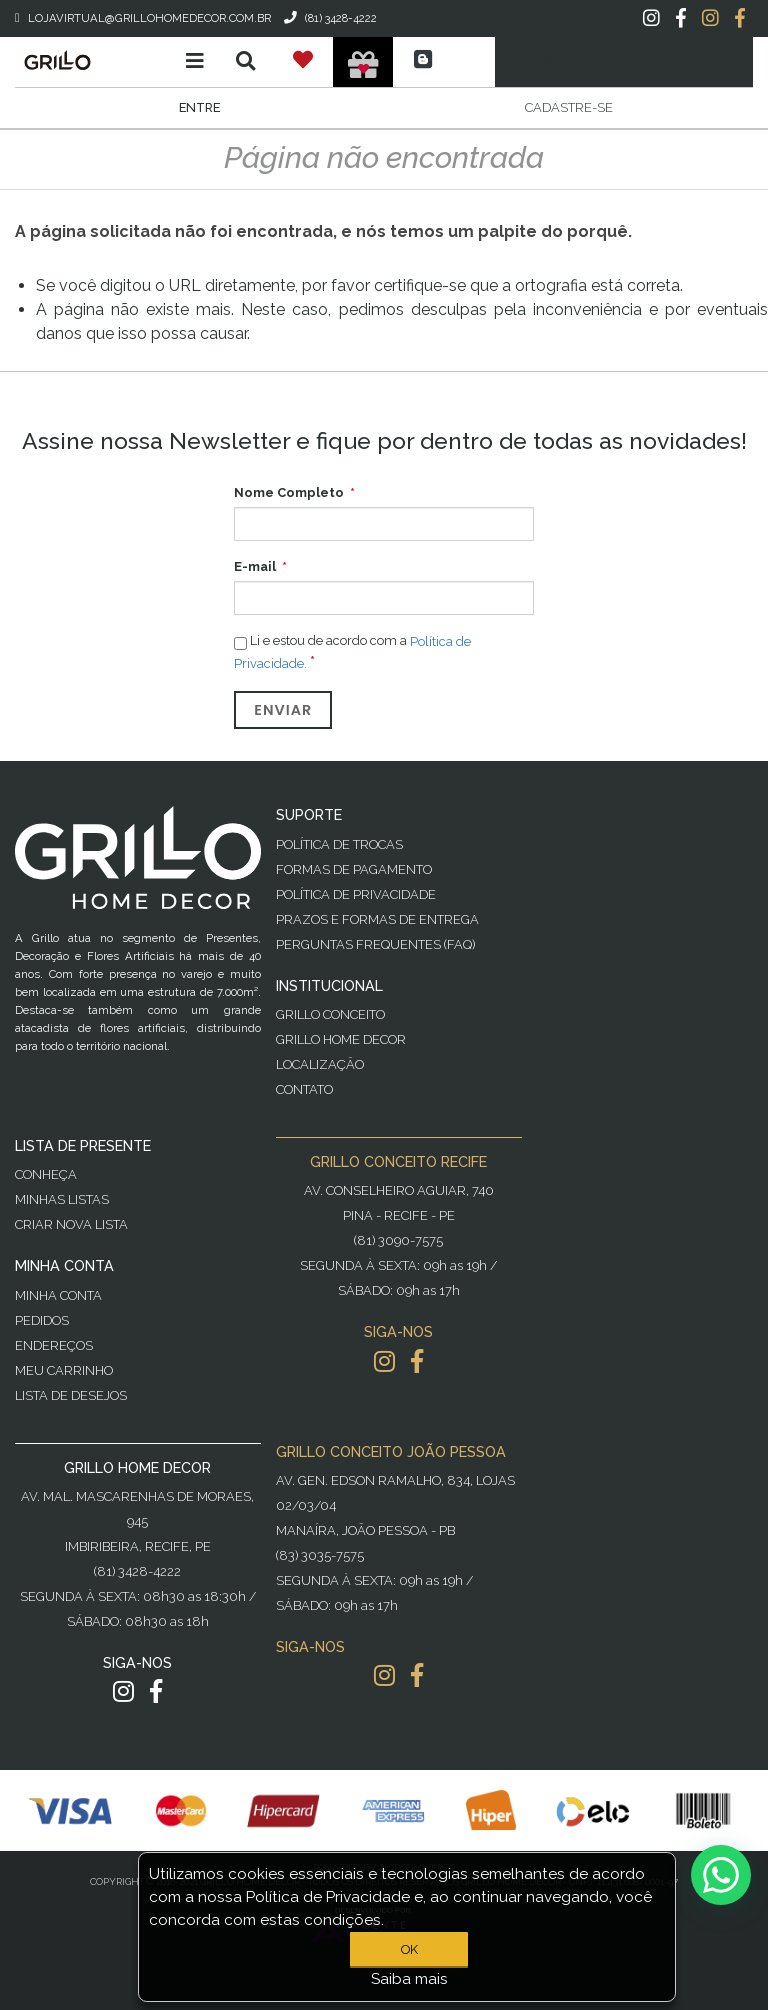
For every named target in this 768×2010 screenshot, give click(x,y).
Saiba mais (409, 1979)
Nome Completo (289, 492)
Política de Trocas (339, 844)
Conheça (46, 1174)
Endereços (54, 1345)
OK (409, 1949)
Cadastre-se (569, 107)
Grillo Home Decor (341, 1039)
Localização (320, 1064)
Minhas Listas (62, 1199)
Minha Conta (58, 1295)
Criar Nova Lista (71, 1224)
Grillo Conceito (330, 1014)
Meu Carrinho (64, 1370)
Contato (304, 1089)
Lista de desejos (71, 1395)
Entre (199, 107)
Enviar (283, 710)
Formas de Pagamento (354, 869)
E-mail (255, 566)
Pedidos (42, 1320)
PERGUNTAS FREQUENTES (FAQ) (375, 944)
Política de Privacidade (356, 894)
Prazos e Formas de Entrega (377, 919)
